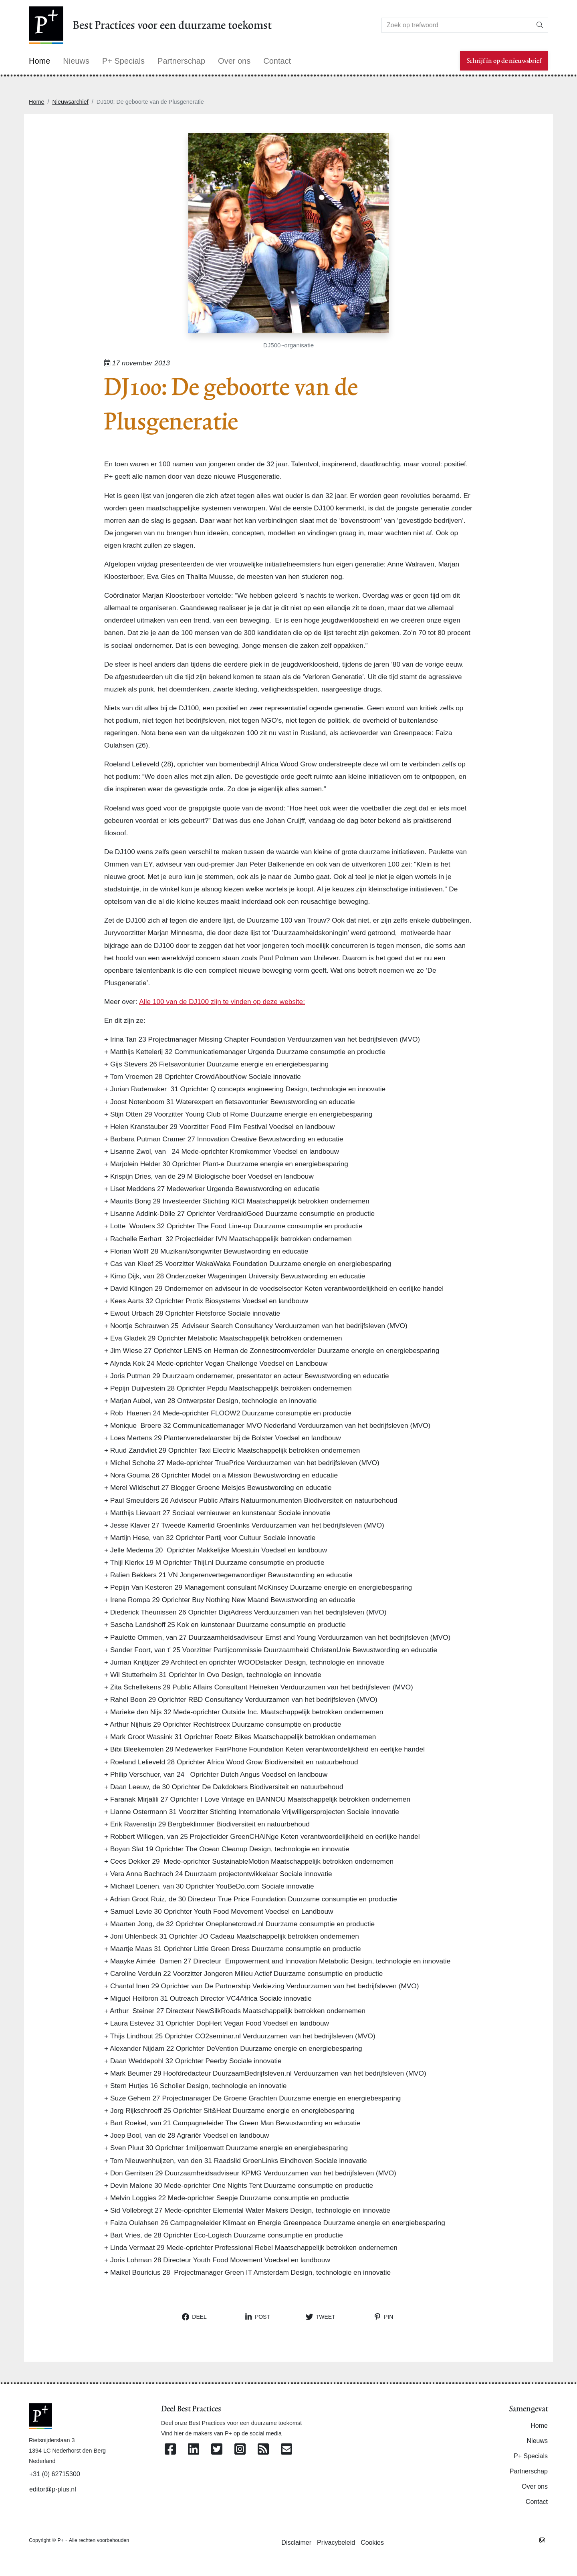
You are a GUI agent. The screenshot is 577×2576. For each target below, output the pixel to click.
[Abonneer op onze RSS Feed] (263, 2449)
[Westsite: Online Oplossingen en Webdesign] (542, 2540)
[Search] (456, 25)
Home (36, 102)
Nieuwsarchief (70, 102)
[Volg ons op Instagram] (240, 2449)
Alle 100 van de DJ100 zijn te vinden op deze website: (222, 1002)
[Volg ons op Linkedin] (193, 2449)
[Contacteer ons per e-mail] (286, 2449)
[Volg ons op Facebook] (170, 2449)
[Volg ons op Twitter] (217, 2449)
